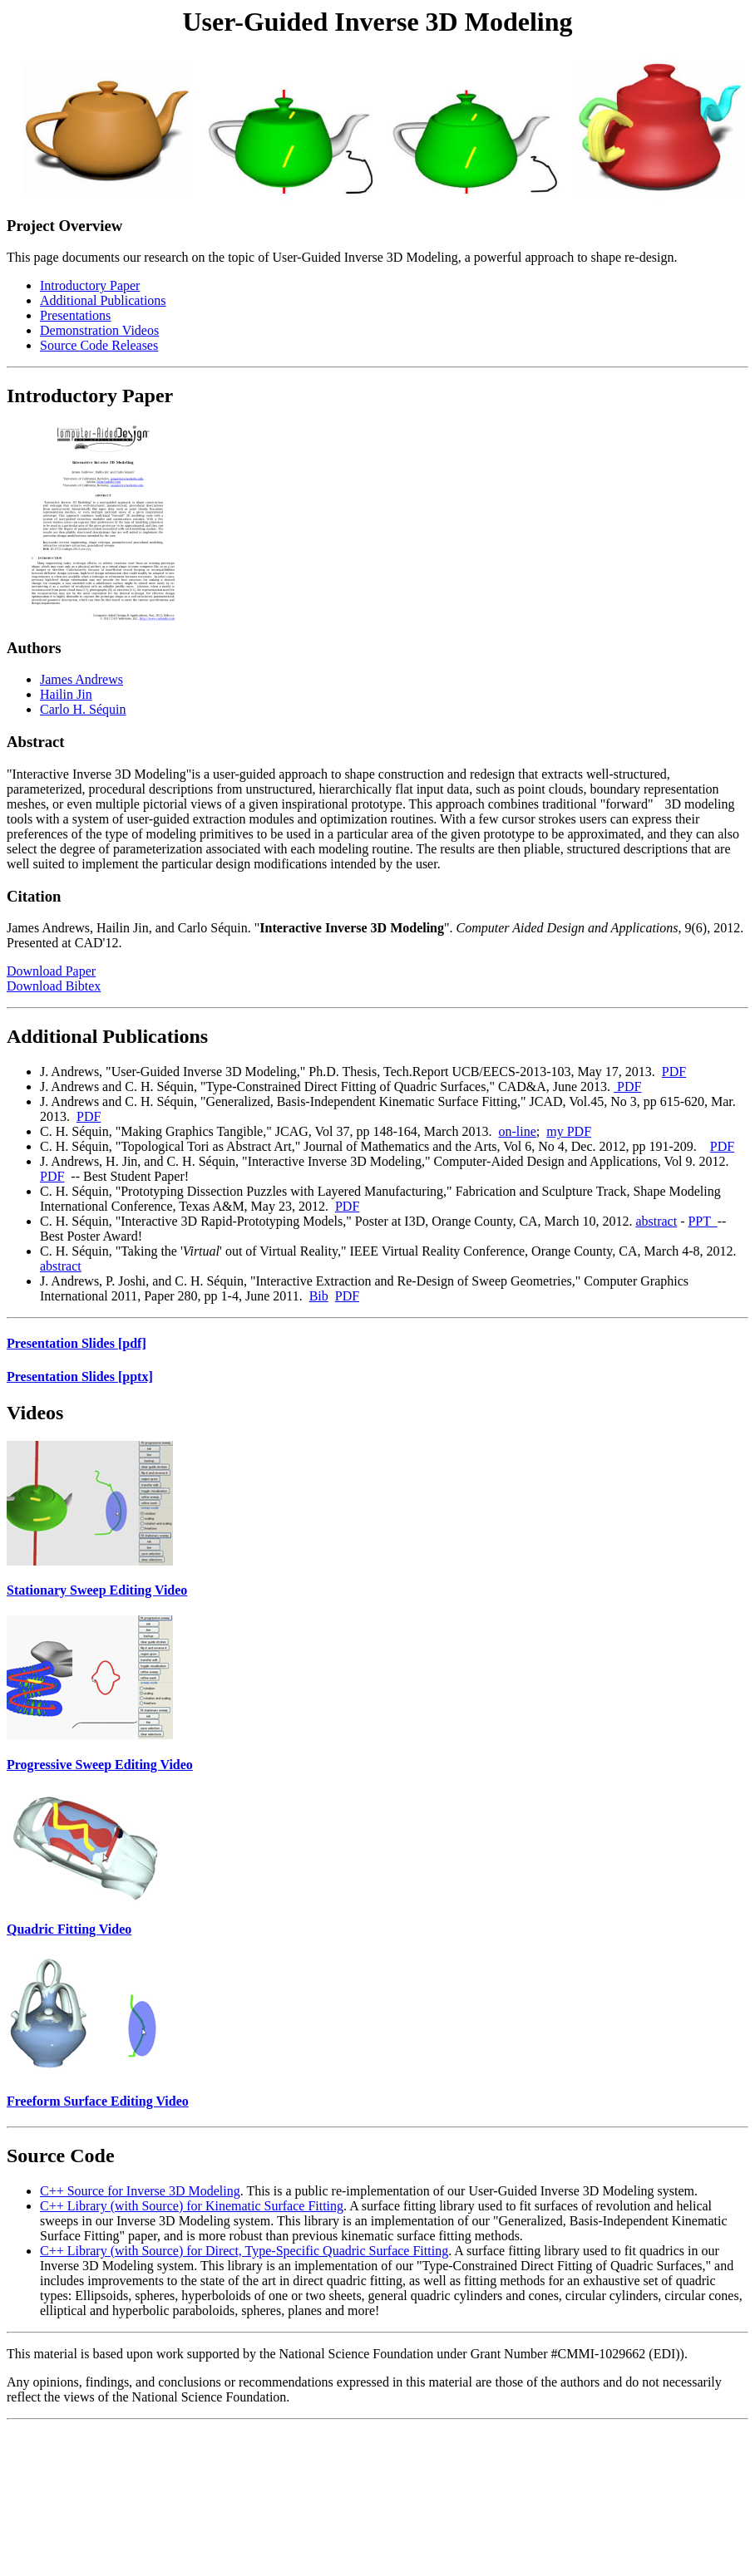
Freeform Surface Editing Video (98, 2101)
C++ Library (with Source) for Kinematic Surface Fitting (191, 2206)
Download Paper (51, 971)
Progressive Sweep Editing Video (100, 1764)
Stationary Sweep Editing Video (97, 1590)
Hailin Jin (66, 694)
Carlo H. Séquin (83, 709)
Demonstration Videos (99, 330)
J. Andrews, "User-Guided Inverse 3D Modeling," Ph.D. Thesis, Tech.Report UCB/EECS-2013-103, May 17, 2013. (351, 1071)
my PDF (568, 1131)
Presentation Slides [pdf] (76, 1343)
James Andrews (81, 679)
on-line (516, 1131)
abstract (656, 1221)
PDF (674, 1071)
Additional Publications (103, 300)
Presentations (75, 315)
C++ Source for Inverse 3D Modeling (140, 2191)
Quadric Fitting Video (69, 1929)
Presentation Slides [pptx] (80, 1376)
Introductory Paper (90, 285)
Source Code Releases (99, 345)
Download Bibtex (54, 986)
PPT (702, 1221)
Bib (318, 1296)
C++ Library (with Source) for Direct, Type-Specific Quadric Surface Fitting (244, 2251)
